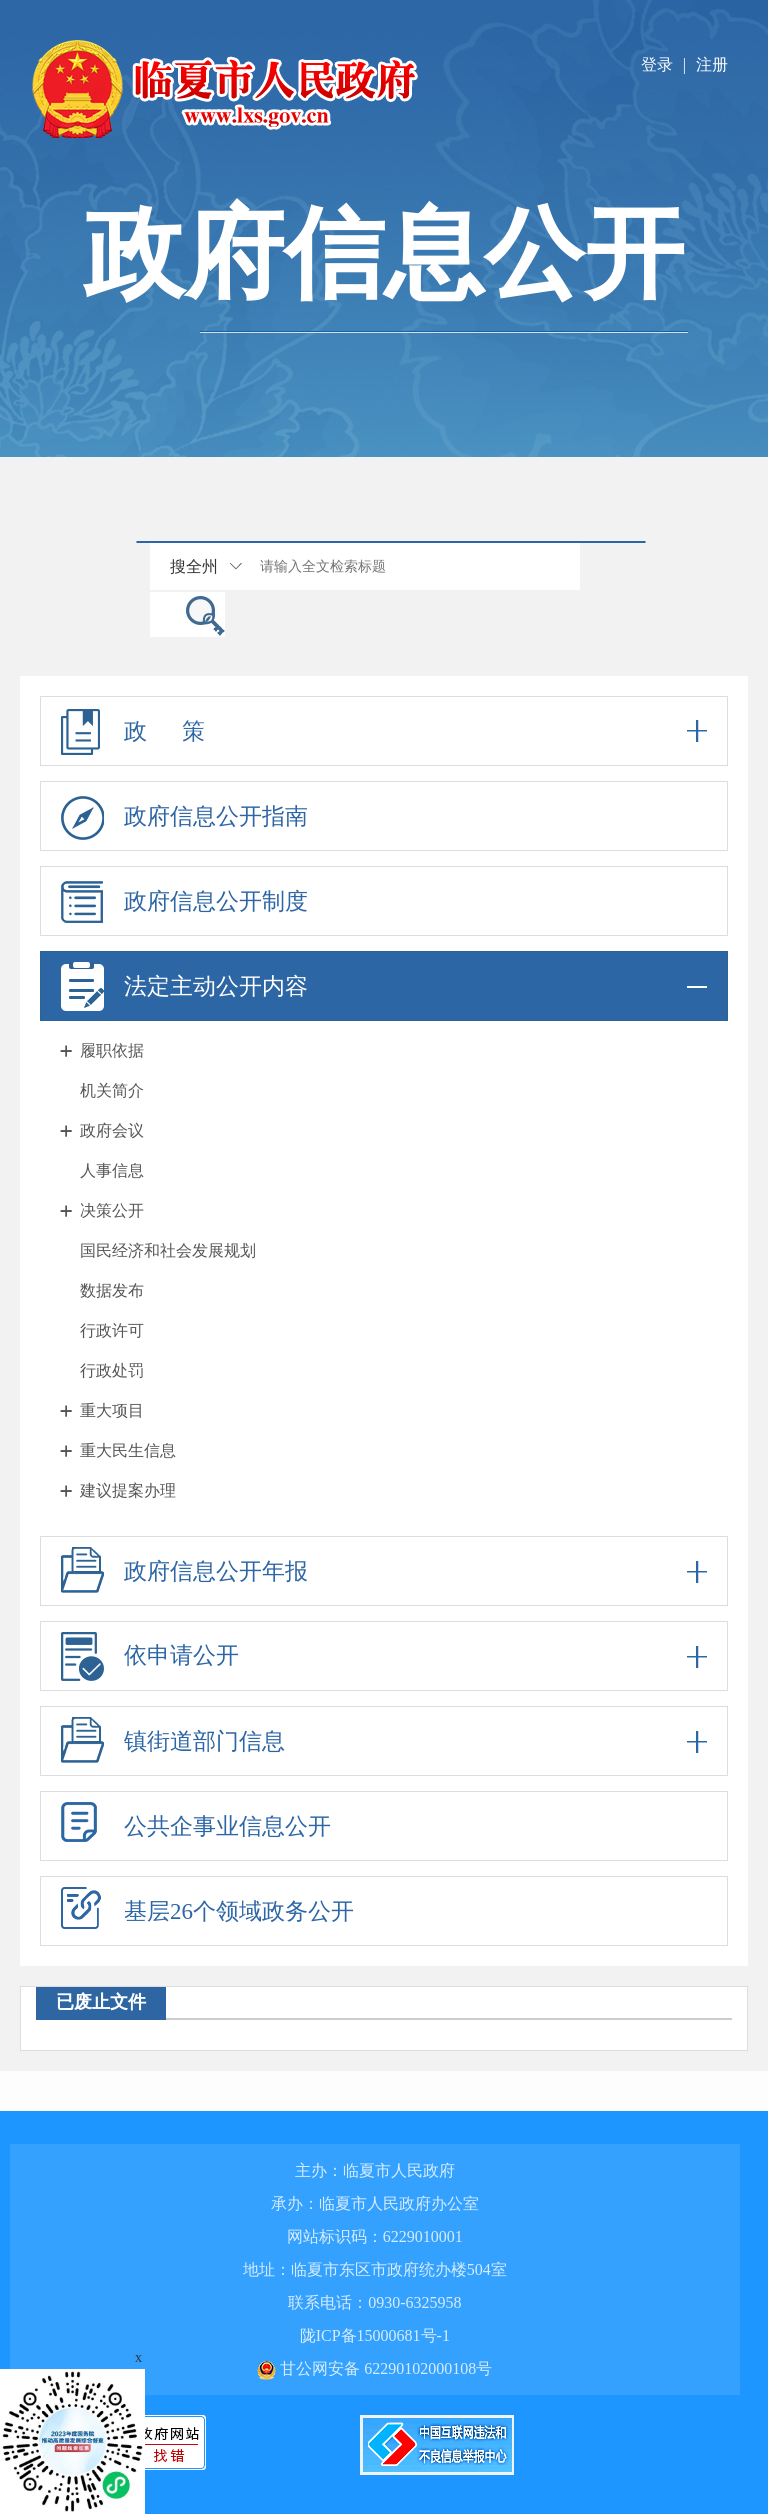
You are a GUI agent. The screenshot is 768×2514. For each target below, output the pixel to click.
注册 (712, 64)
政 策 (384, 731)
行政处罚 (112, 1370)
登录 (657, 64)
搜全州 (194, 566)
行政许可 (112, 1330)
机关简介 (112, 1090)
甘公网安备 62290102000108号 (374, 2368)
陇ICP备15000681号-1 (375, 2335)
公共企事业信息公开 (227, 1826)
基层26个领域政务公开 (239, 1911)
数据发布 (112, 1290)
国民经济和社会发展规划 (168, 1250)
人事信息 (112, 1170)
